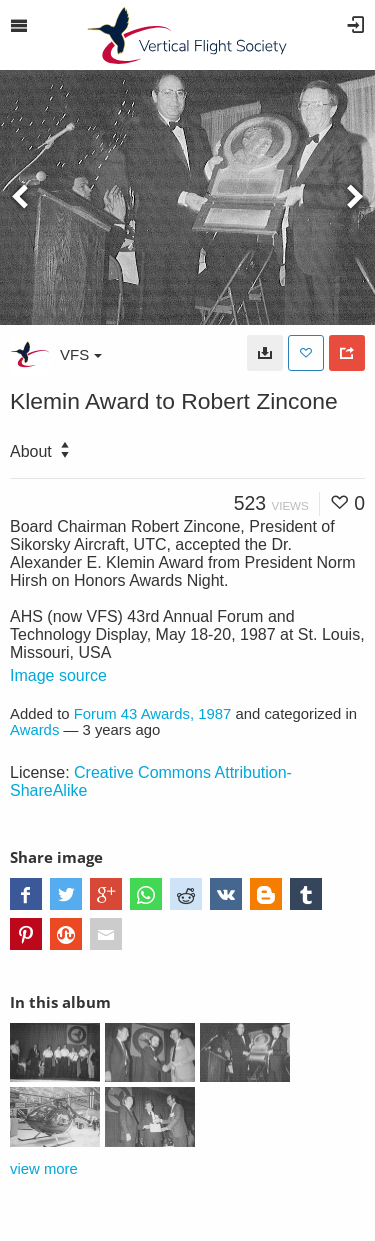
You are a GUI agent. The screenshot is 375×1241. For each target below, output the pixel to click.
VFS (81, 354)
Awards (34, 730)
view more (44, 1169)
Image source (58, 675)
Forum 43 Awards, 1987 (153, 714)
